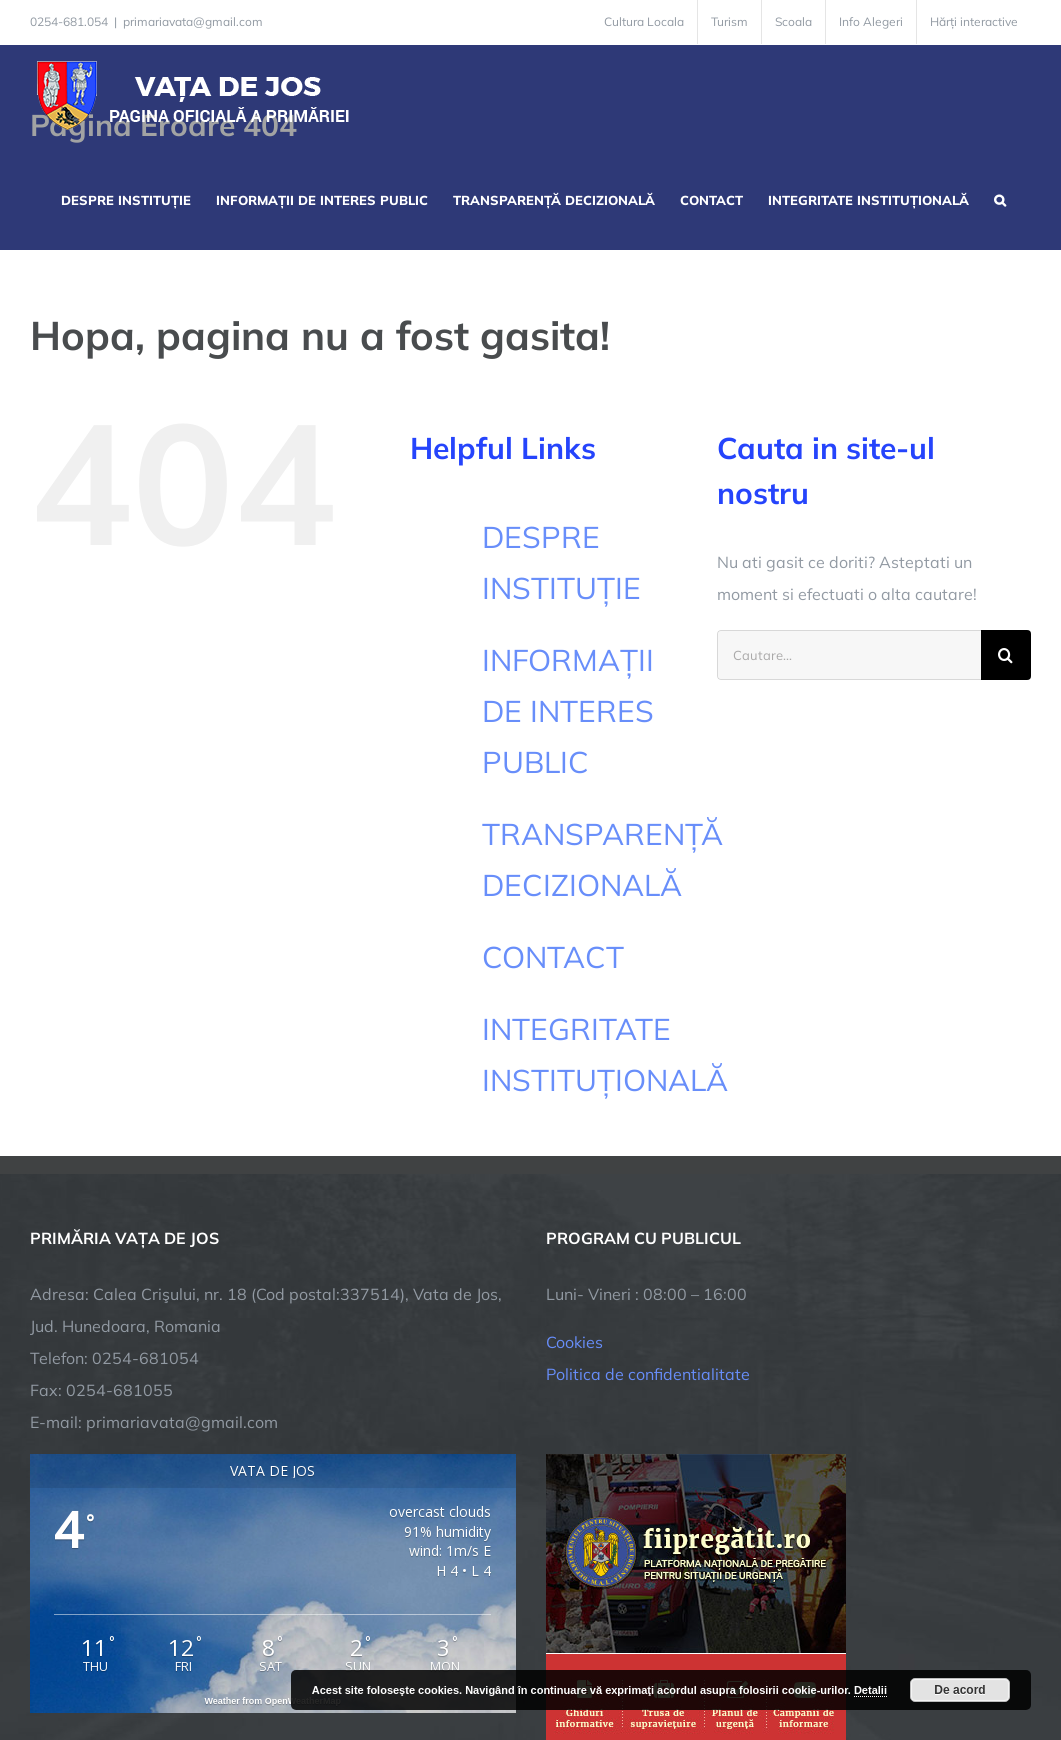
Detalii (870, 1690)
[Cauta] (1006, 655)
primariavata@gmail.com (193, 21)
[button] (1000, 198)
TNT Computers (248, 1653)
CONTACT (553, 957)
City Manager (342, 1653)
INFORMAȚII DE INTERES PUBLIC (568, 711)
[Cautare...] (849, 655)
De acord (959, 1690)
